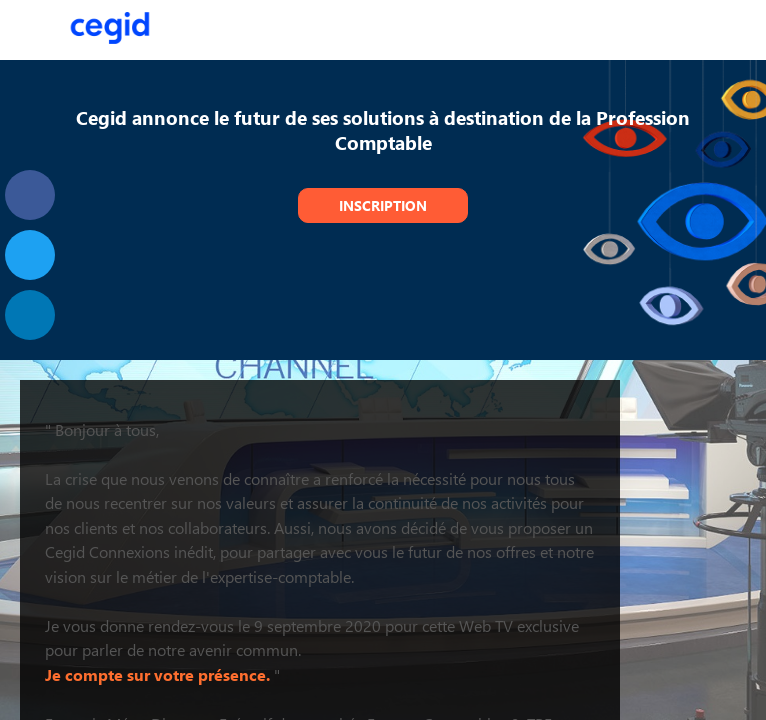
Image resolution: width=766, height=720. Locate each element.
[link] (30, 195)
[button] (30, 30)
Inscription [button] (383, 205)
